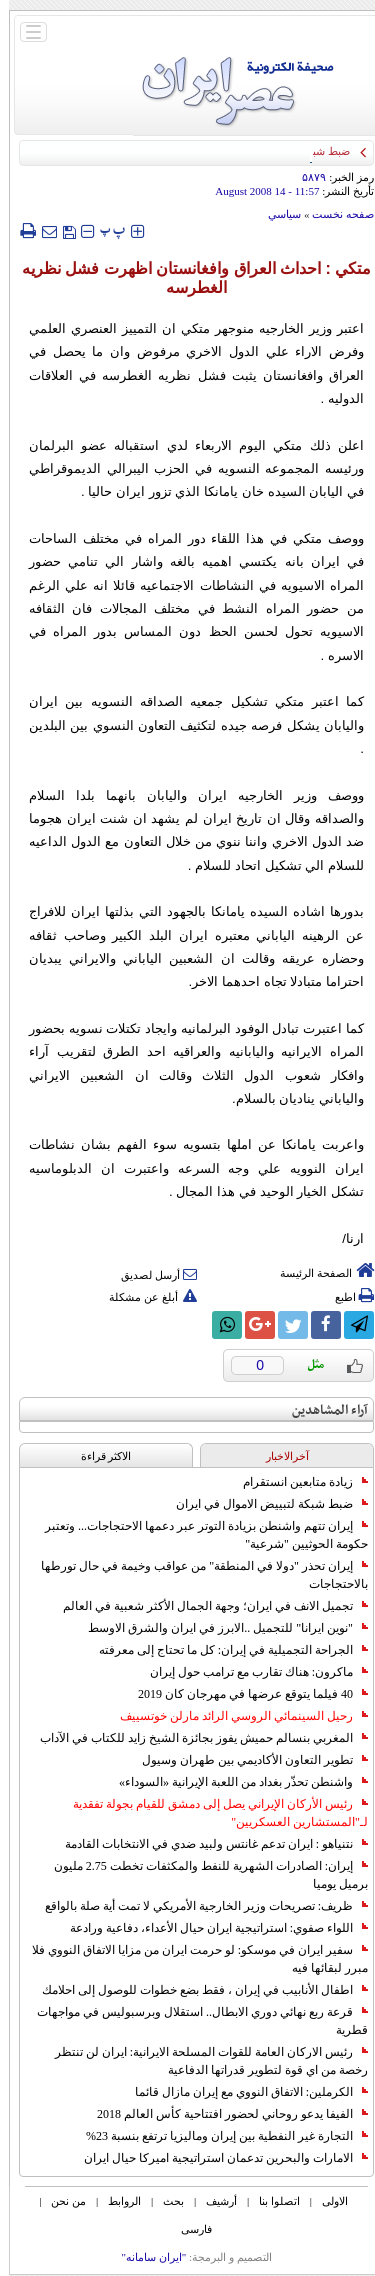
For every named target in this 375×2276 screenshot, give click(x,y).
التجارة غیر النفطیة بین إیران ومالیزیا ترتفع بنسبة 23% (218, 2136)
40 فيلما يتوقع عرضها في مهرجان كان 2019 (244, 1694)
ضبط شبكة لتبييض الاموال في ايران (263, 1504)
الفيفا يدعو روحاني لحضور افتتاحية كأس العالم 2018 (223, 2114)
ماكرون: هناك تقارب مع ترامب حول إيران (250, 1672)
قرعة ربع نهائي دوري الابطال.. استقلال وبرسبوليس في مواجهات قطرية (193, 2021)
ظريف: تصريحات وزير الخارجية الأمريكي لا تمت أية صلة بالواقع (197, 1906)
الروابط (115, 2201)
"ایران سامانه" (144, 2257)
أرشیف (212, 2201)
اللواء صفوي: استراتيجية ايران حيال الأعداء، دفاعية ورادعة (210, 1928)
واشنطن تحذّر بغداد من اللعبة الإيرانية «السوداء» (234, 1782)
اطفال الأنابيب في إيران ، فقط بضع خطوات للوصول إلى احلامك (196, 1990)
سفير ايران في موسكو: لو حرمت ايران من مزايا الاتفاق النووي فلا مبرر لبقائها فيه (191, 1959)
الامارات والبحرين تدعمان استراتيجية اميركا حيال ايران (217, 2158)
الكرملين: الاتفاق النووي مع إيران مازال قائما (242, 2092)
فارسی (187, 2229)
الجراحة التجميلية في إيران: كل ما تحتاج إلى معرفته (224, 1650)
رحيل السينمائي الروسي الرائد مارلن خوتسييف (235, 1716)
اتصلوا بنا (270, 2201)
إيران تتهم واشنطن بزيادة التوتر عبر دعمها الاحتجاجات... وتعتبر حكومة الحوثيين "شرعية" (197, 1535)
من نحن (59, 2201)
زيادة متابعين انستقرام (296, 1482)
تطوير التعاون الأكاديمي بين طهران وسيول (246, 1760)
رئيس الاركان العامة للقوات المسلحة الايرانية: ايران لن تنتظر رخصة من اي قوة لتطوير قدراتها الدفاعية (202, 2061)
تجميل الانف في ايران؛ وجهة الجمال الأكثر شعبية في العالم (206, 1606)
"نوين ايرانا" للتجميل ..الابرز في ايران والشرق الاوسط (219, 1628)
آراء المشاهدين (321, 1410)
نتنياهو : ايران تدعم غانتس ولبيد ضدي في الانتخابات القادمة (207, 1844)
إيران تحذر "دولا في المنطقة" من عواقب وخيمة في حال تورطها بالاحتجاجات (195, 1575)
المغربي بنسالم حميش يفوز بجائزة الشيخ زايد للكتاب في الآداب (195, 1738)
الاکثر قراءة (97, 1456)
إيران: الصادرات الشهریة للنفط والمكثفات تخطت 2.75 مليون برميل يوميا (202, 1875)
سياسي (275, 214)
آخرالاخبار (278, 1456)
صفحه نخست (334, 214)
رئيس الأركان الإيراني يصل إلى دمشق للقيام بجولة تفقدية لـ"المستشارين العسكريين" (211, 1813)
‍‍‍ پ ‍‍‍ (104, 230)
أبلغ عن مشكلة (144, 1297)
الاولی (326, 2201)
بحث (164, 2201)
